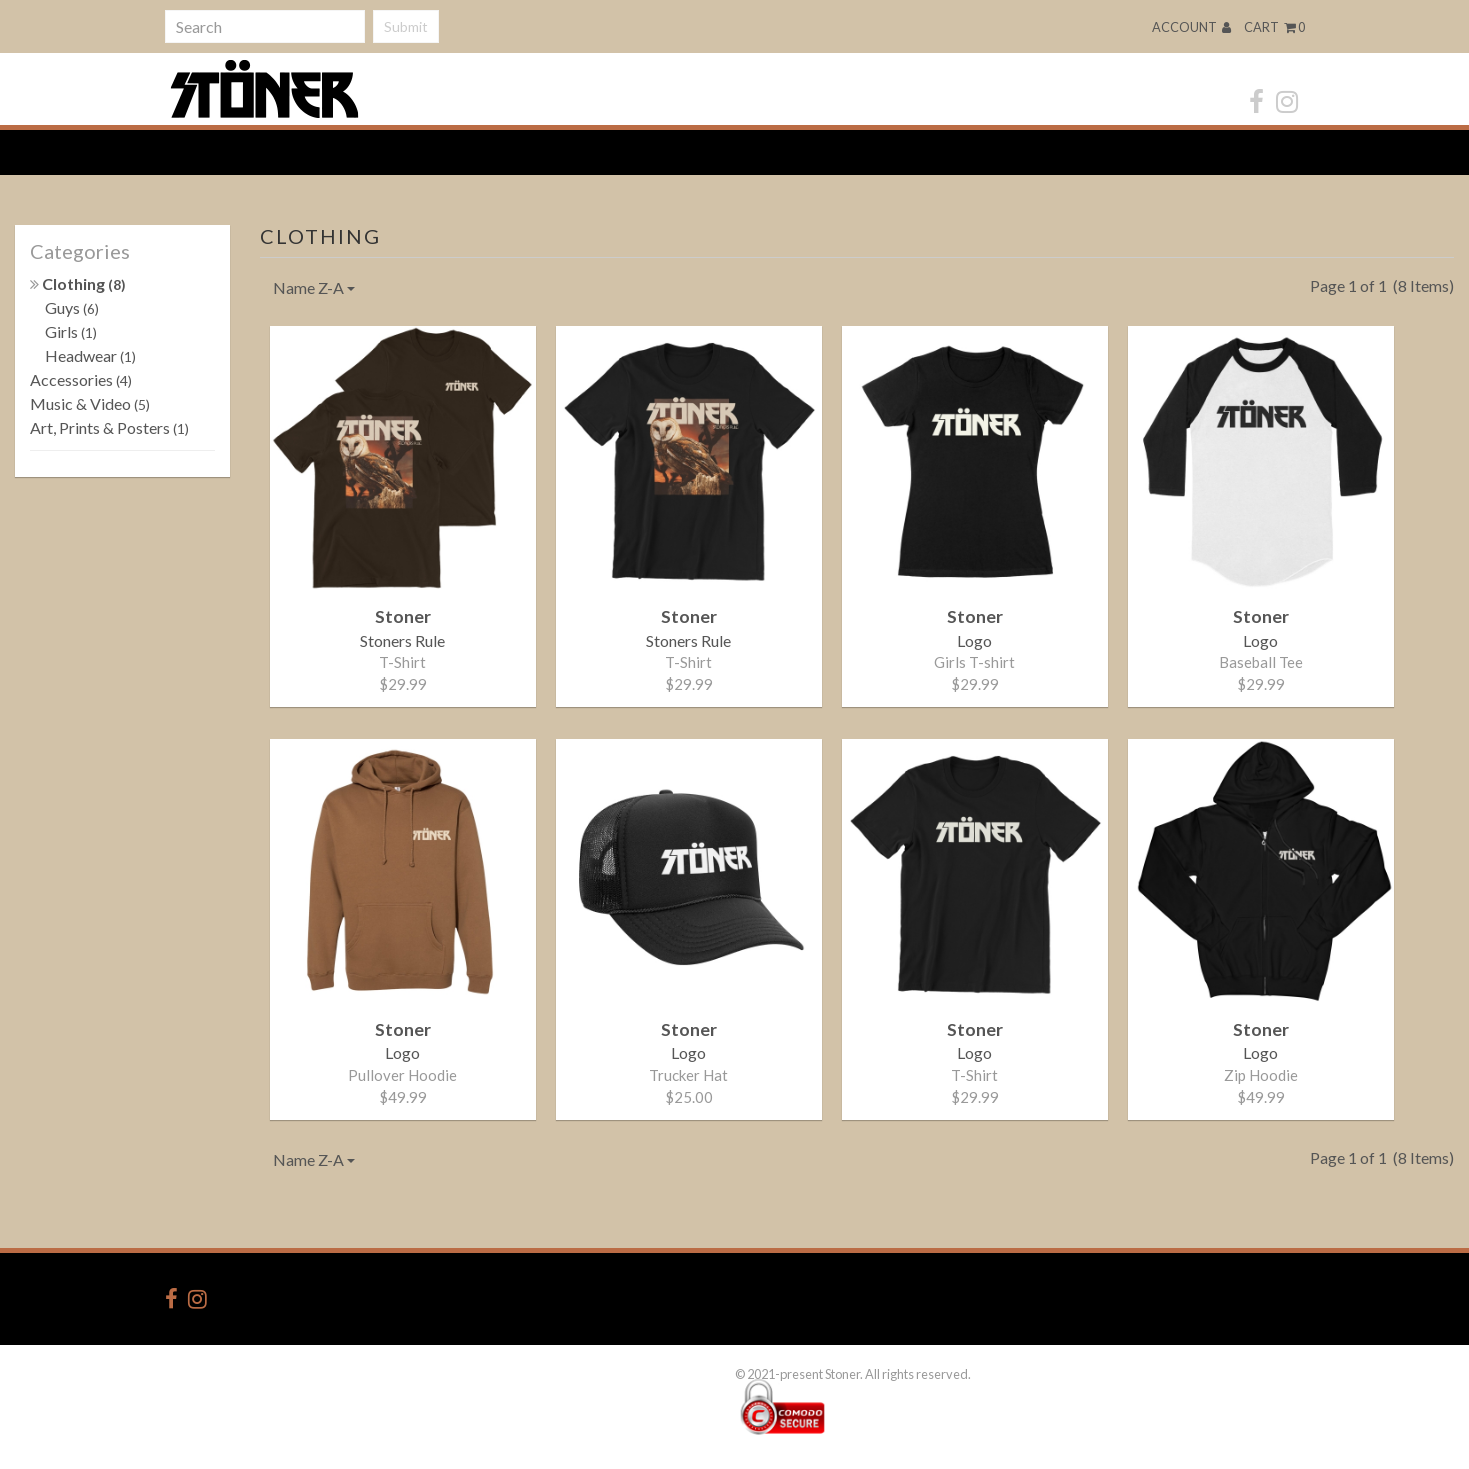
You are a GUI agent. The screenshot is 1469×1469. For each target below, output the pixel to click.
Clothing (78, 283)
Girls (71, 331)
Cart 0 (1274, 27)
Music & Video (90, 403)
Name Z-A (314, 287)
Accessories (81, 379)
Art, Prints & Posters (109, 427)
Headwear (90, 355)
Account (1191, 27)
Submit (406, 26)
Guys (72, 307)
